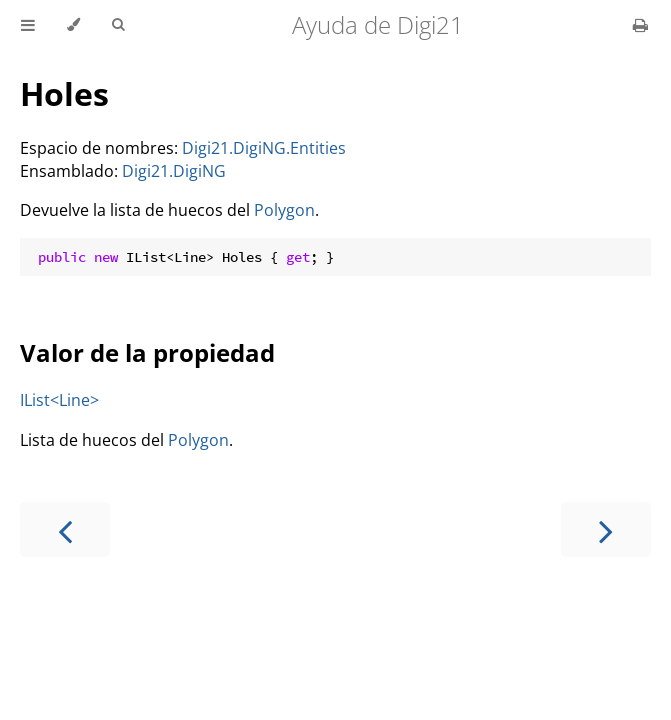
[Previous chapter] (65, 529)
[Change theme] (73, 25)
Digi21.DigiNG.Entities (264, 148)
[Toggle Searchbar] (118, 25)
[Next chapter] (606, 529)
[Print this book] (640, 25)
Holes (64, 93)
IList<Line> (59, 400)
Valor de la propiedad (147, 352)
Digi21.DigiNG (174, 171)
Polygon (284, 210)
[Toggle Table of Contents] (28, 25)
